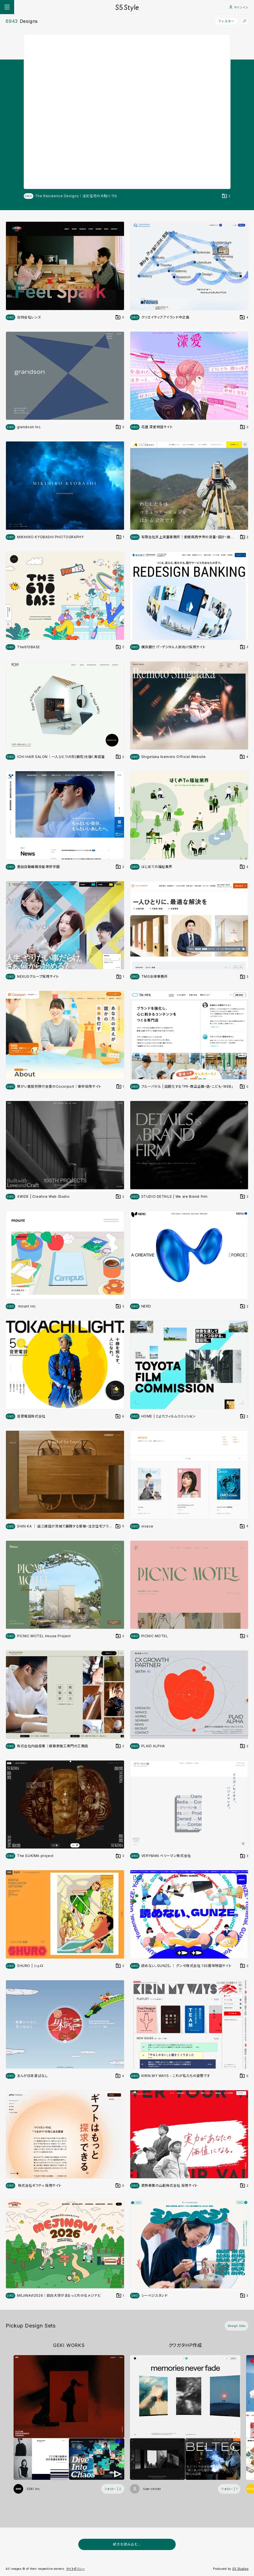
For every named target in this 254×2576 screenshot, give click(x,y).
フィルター (226, 21)
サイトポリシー (75, 2568)
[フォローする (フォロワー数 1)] (229, 2489)
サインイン (238, 7)
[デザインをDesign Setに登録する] (226, 196)
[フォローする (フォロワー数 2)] (112, 2489)
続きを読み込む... (127, 2544)
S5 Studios (240, 2568)
